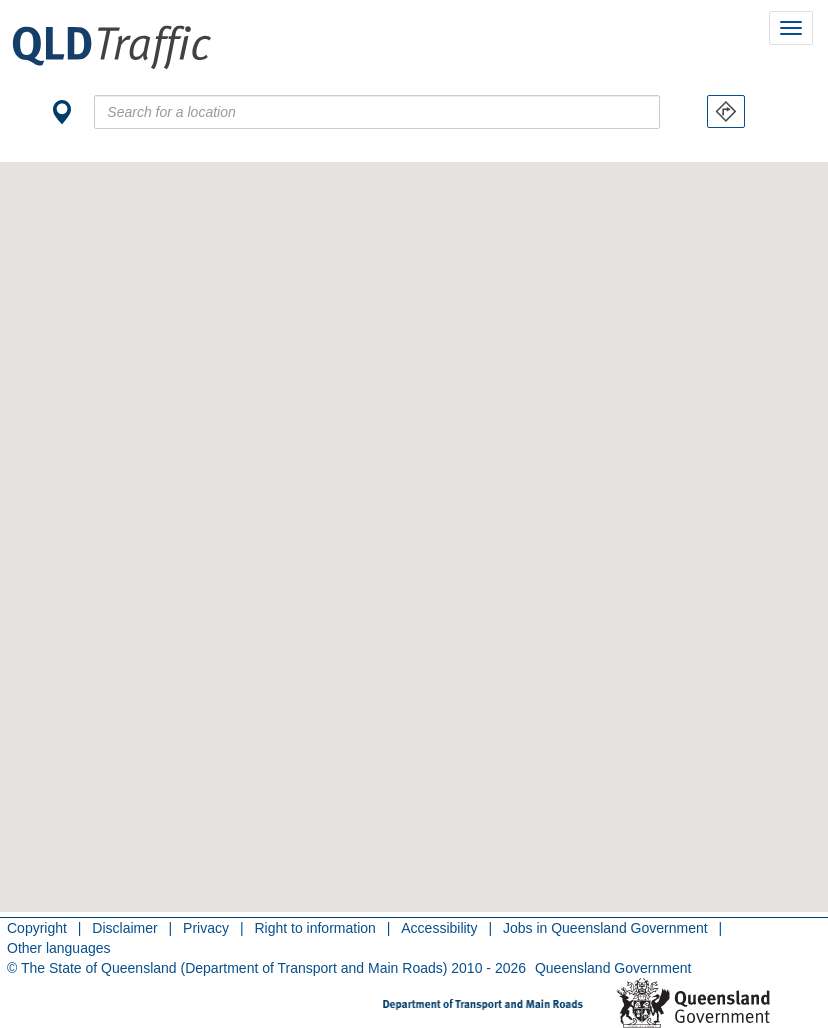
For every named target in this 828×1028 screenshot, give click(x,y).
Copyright (37, 928)
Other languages (59, 948)
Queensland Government (613, 968)
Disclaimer (124, 928)
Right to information (314, 928)
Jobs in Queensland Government (605, 928)
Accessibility (439, 928)
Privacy (206, 928)
